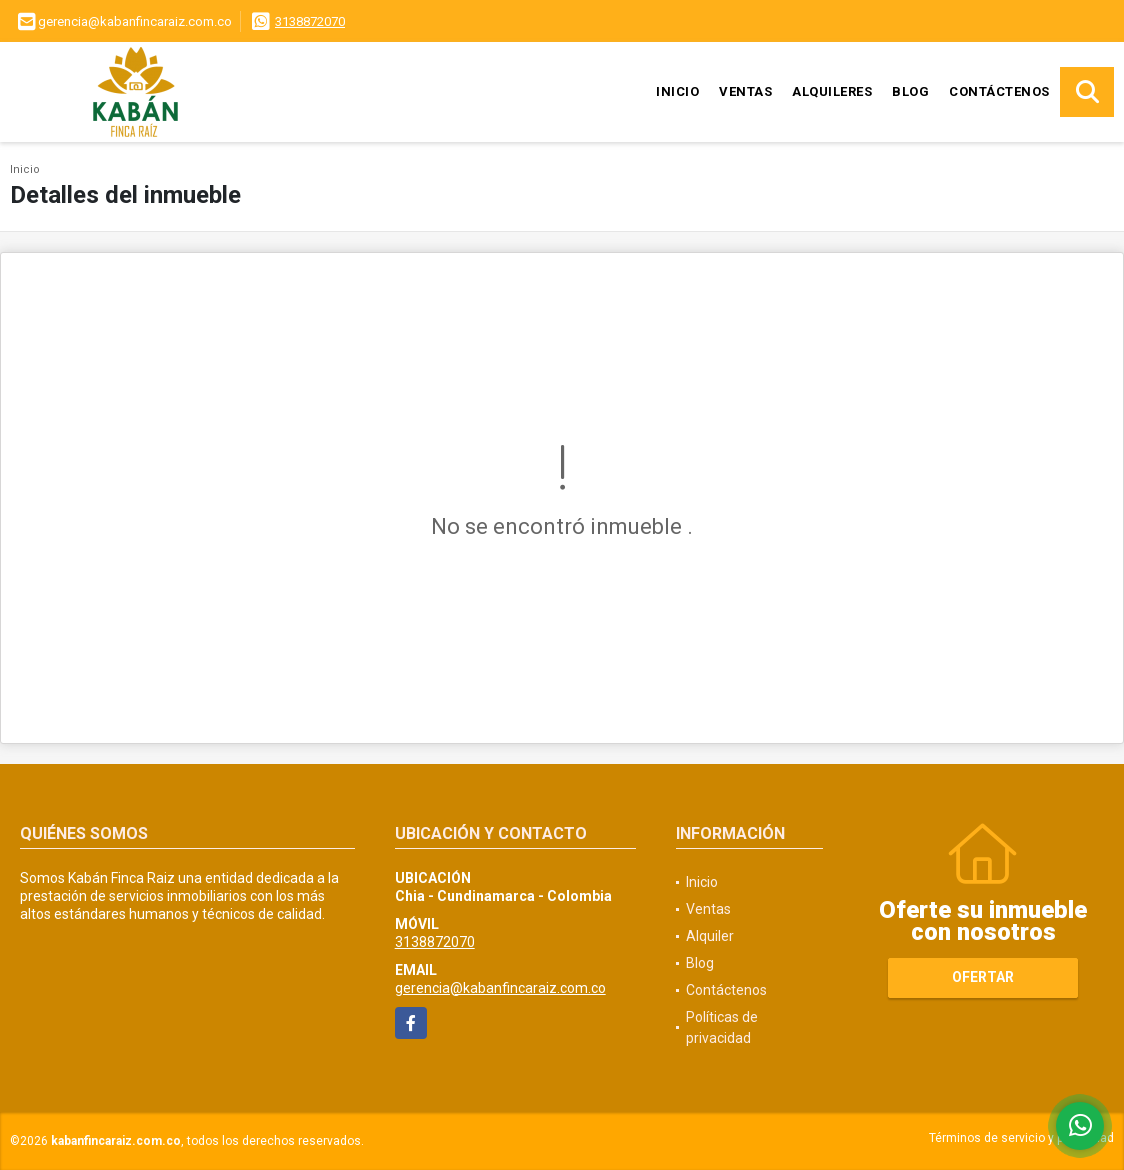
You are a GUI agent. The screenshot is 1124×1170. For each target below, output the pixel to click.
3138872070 (310, 21)
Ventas (745, 91)
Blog (910, 91)
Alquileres (832, 91)
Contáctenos (999, 91)
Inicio (677, 91)
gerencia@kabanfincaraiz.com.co (500, 988)
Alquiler (710, 936)
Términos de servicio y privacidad (1021, 1138)
